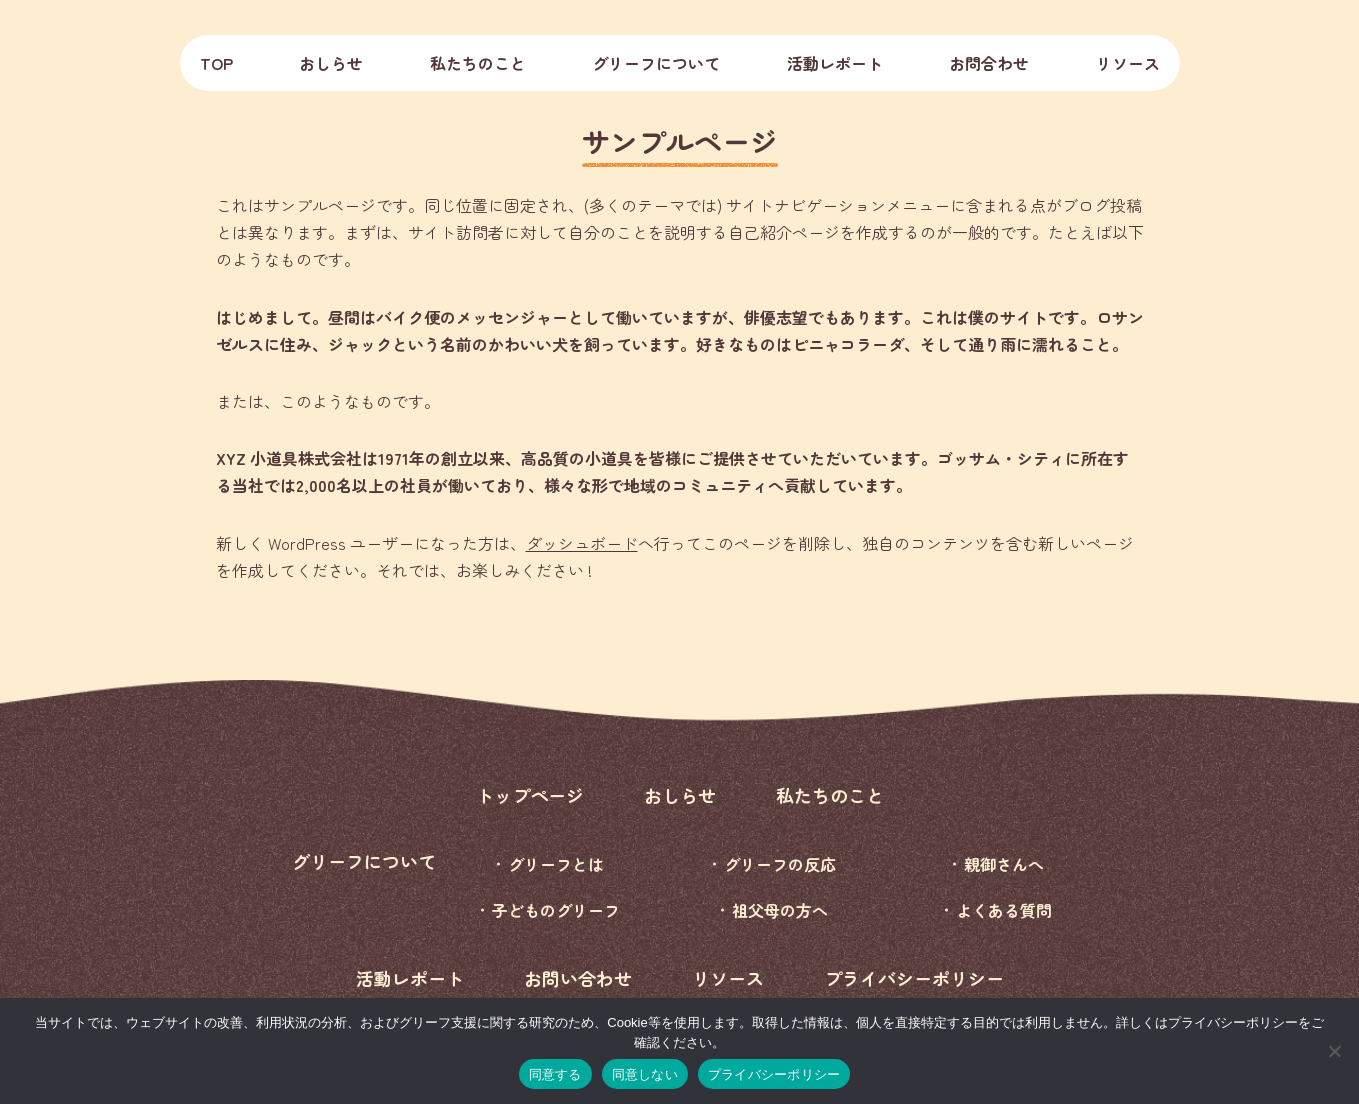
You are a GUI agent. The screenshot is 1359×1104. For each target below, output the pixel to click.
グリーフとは (556, 864)
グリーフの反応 (780, 864)
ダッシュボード (582, 543)
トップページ (530, 795)
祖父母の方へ (780, 910)
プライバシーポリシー (914, 978)
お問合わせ (989, 63)
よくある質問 (1004, 910)
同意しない (645, 1074)
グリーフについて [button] (656, 63)
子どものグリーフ (556, 910)
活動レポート (835, 63)
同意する (555, 1074)
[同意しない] (1334, 1051)
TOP (216, 63)
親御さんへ (1004, 864)
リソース (1128, 63)
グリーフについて (364, 861)
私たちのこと (478, 63)
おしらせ (331, 63)
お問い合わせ (578, 978)
